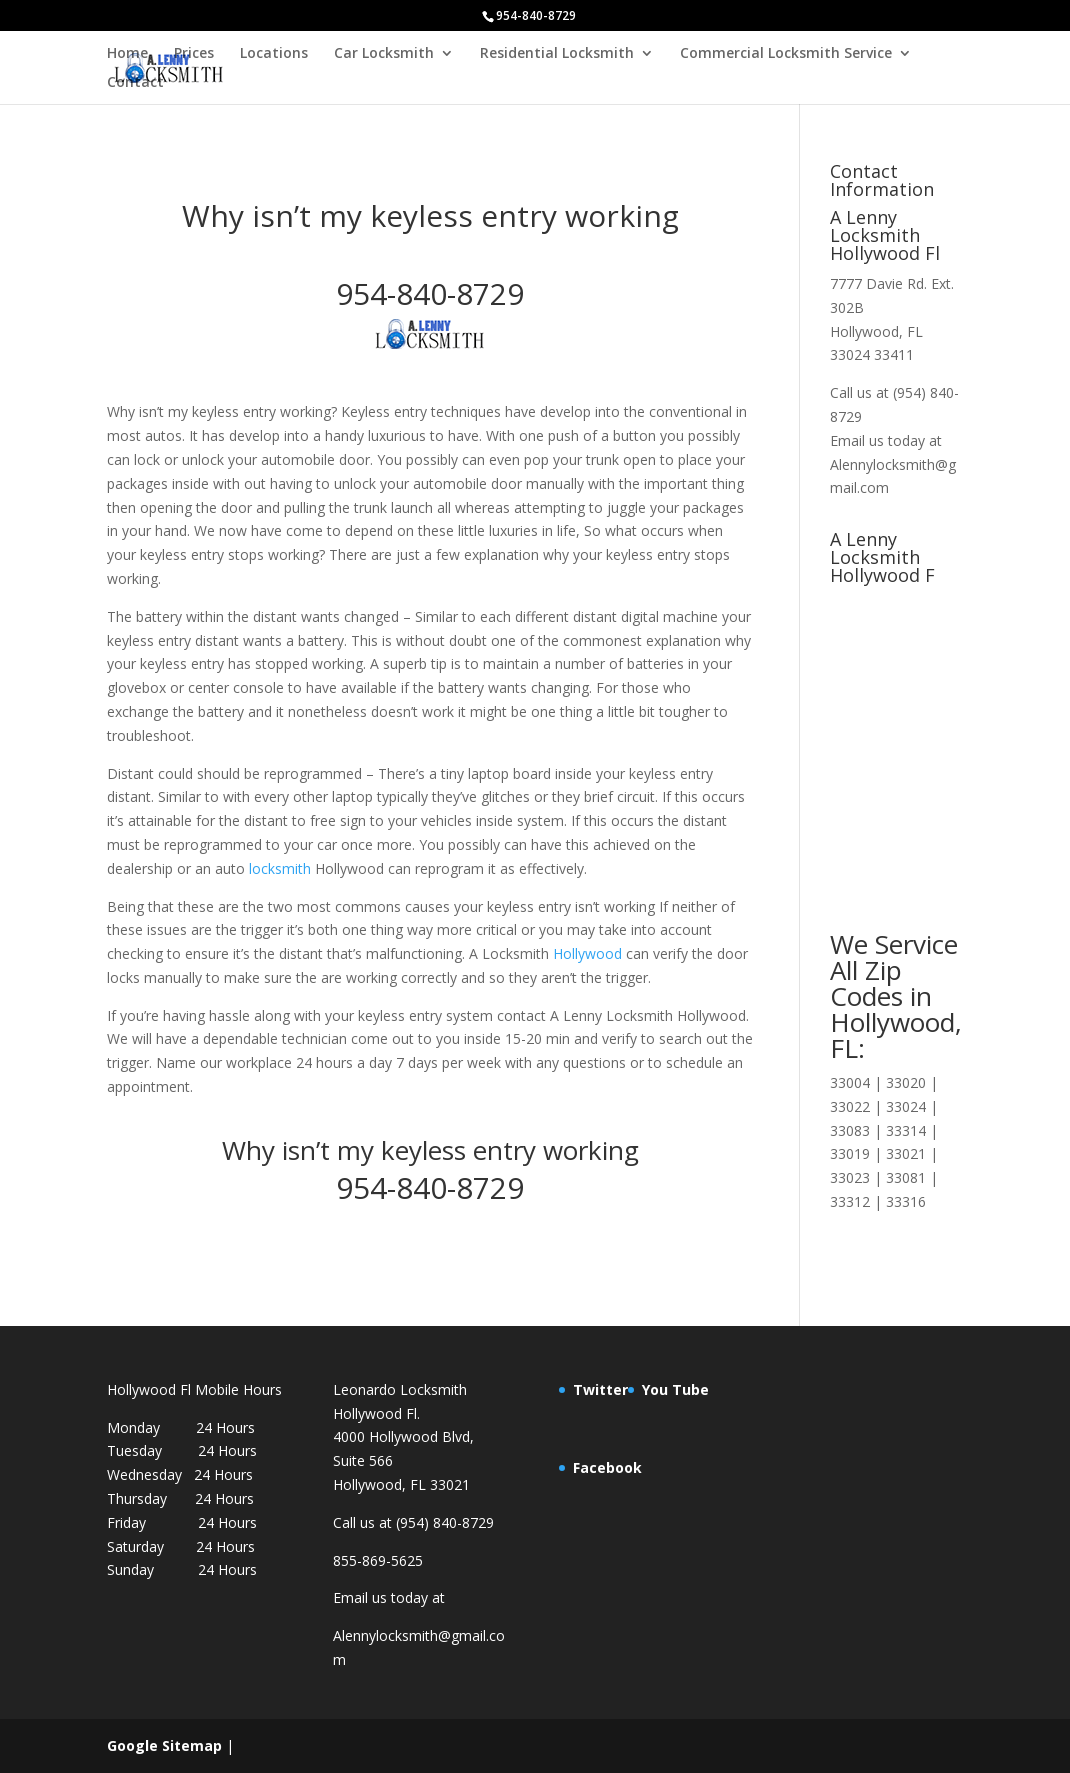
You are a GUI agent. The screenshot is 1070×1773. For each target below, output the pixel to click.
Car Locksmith (384, 54)
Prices (194, 54)
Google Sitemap (164, 1745)
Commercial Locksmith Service (786, 54)
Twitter (600, 1389)
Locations (274, 54)
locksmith (280, 868)
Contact (135, 83)
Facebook (607, 1467)
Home (127, 54)
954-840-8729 (430, 293)
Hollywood (587, 953)
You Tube (675, 1389)
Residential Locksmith (557, 54)
